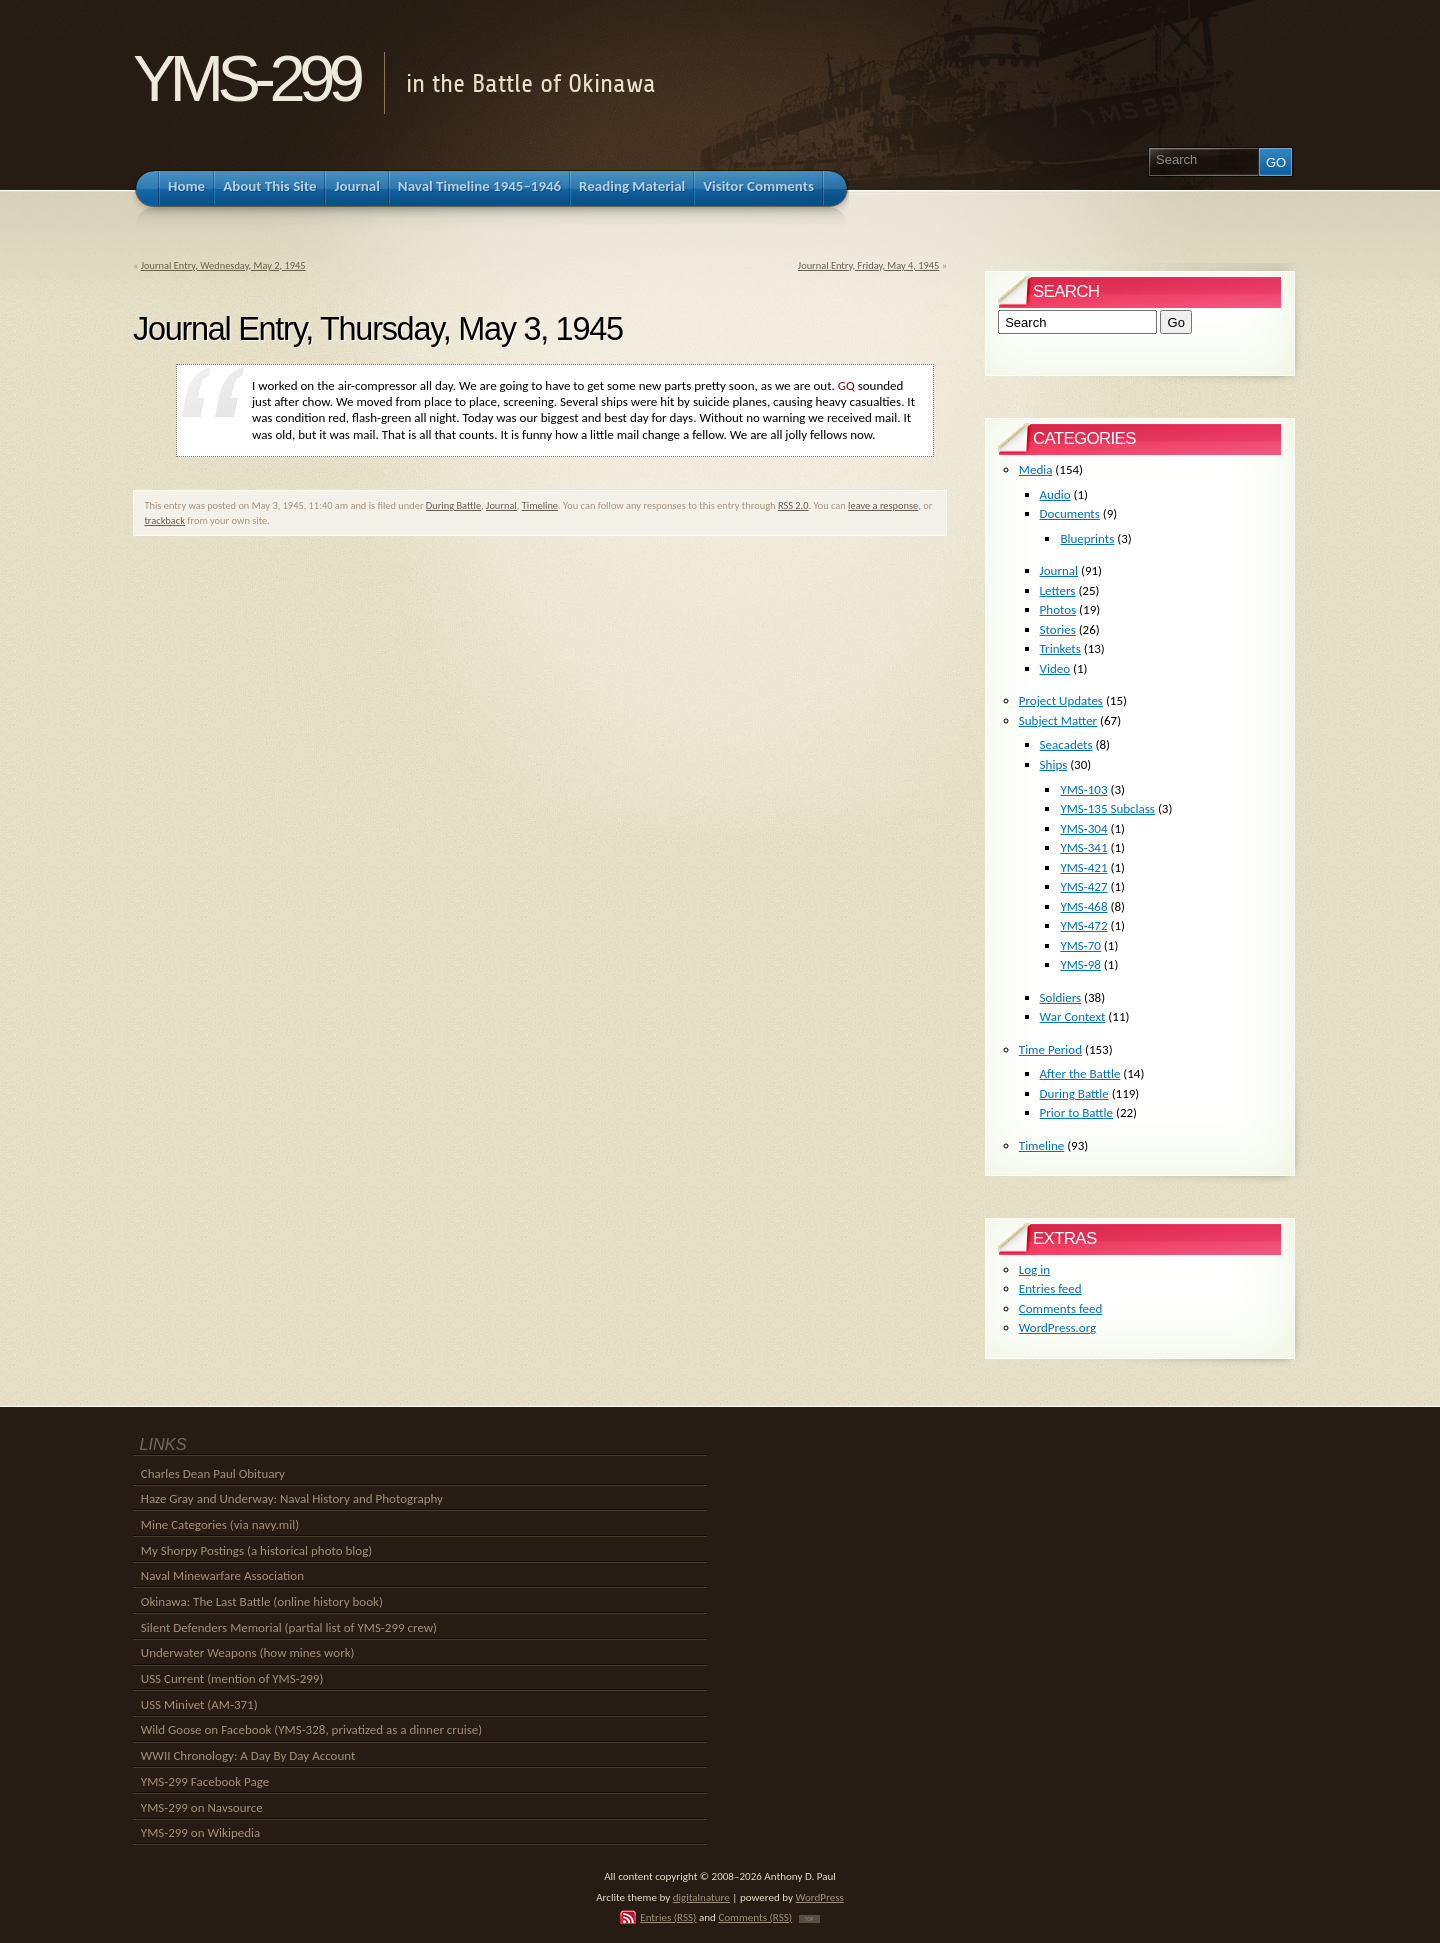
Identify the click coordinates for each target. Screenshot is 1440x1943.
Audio (1055, 494)
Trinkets (1060, 648)
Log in (1034, 1269)
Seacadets (1066, 744)
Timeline (540, 505)
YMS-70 (1080, 945)
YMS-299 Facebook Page (205, 1781)
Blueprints (1087, 538)
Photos (1058, 609)
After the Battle (1080, 1073)
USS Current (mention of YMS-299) (232, 1678)
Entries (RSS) (668, 1917)
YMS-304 (1083, 828)
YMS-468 (1083, 906)
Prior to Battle (1076, 1112)
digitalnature (701, 1897)
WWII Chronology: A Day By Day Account (248, 1755)
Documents (1070, 513)
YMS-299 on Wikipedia (200, 1832)
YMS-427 (1083, 886)
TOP (809, 1919)
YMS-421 (1083, 867)
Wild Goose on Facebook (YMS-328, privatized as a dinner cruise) (311, 1729)
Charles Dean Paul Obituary (213, 1473)
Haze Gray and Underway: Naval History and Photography (292, 1498)
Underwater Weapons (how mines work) (248, 1652)
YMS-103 (1083, 789)
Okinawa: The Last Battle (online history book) (262, 1601)
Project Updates (1061, 700)
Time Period (1050, 1049)
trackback (164, 520)
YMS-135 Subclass (1107, 808)
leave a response (883, 505)
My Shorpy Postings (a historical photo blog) (256, 1550)
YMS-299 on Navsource (202, 1807)
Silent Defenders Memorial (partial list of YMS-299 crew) (289, 1627)
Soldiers (1061, 997)
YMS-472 (1083, 925)
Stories (1058, 629)
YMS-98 (1080, 964)
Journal (501, 505)
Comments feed (1061, 1308)
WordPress (820, 1897)
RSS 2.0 (793, 505)
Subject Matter (1058, 720)
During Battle (453, 505)
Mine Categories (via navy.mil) (220, 1524)
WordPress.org (1057, 1327)
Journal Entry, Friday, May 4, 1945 (868, 265)
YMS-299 (245, 78)
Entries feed (1050, 1288)
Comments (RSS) (755, 1917)
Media (1036, 469)
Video (1055, 668)
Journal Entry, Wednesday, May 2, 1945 (223, 265)
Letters (1058, 590)
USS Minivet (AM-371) (199, 1704)
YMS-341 (1083, 847)
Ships (1054, 764)
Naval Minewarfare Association (222, 1575)
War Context (1073, 1016)
